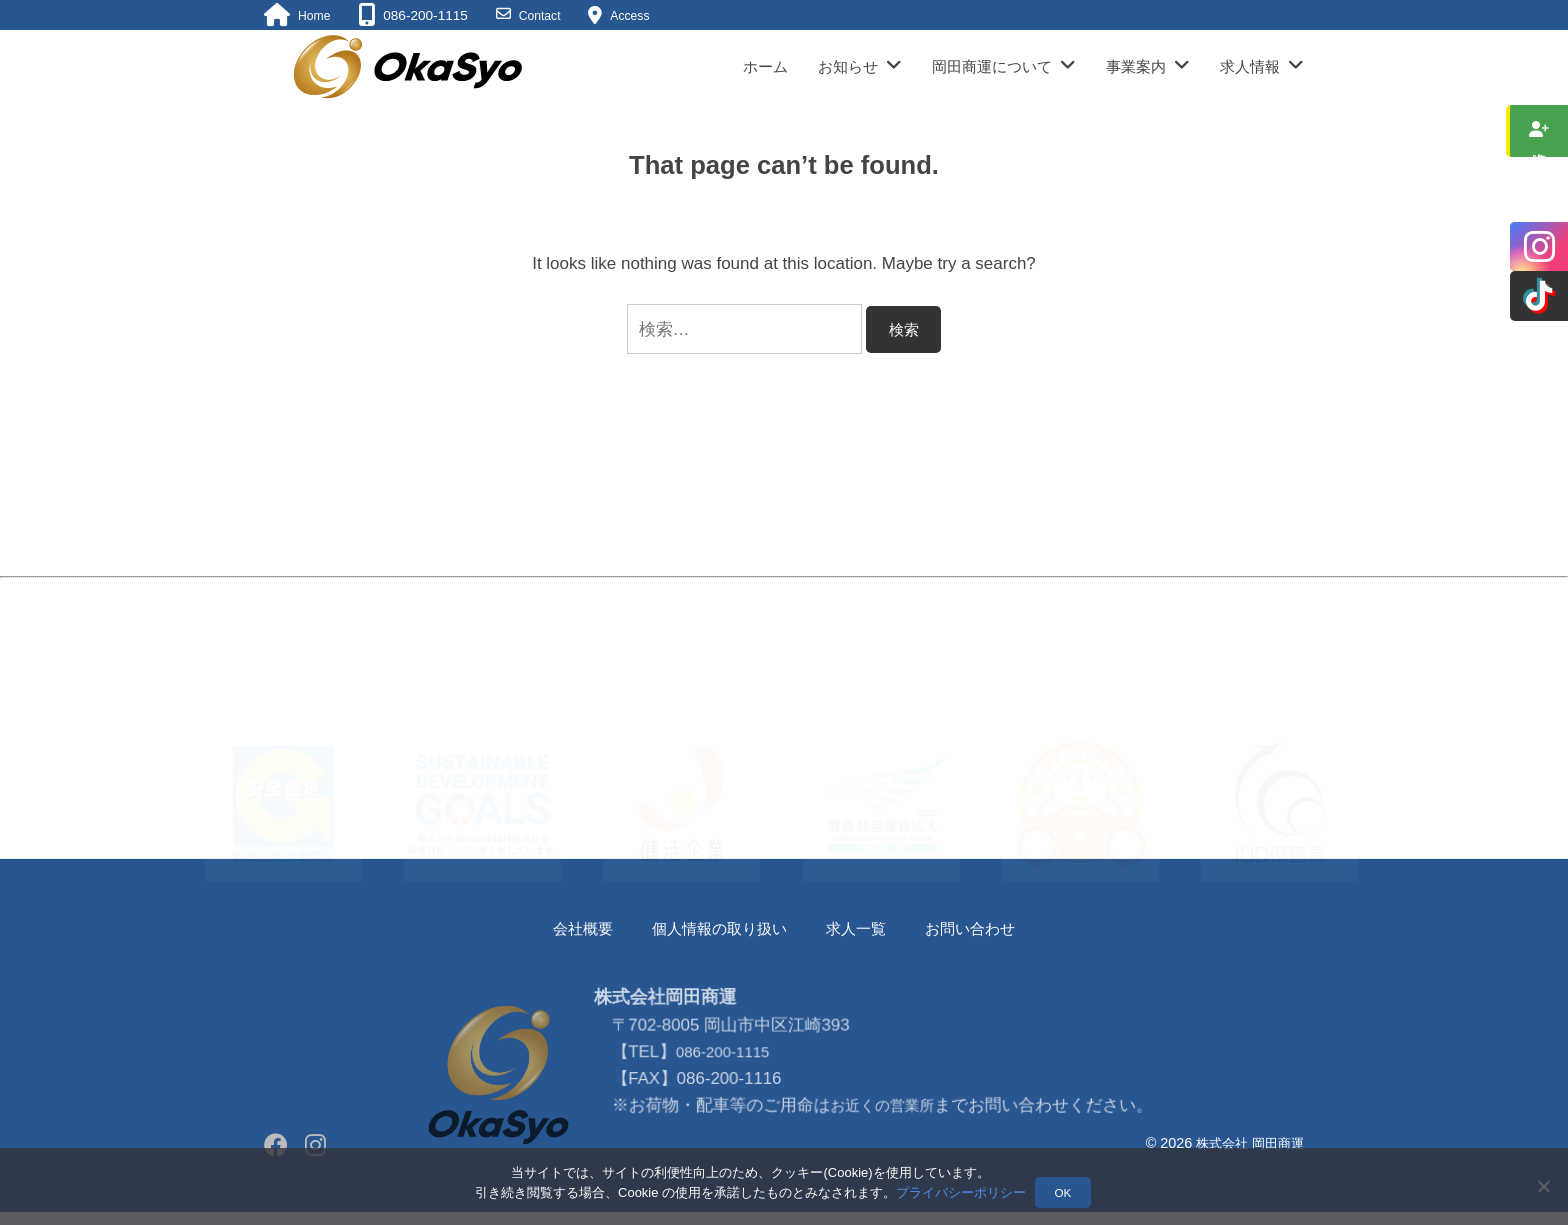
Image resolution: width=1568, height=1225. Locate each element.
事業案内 (1136, 66)
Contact (545, 15)
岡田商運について (992, 66)
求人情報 (1250, 66)
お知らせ (848, 66)
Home (316, 15)
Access (641, 15)
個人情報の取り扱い (713, 928)
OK (1064, 1193)
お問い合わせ (987, 928)
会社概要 (564, 928)
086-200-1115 (725, 1119)
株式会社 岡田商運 (1246, 1143)
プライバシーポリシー (961, 1193)
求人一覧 (863, 928)
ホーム (765, 66)
